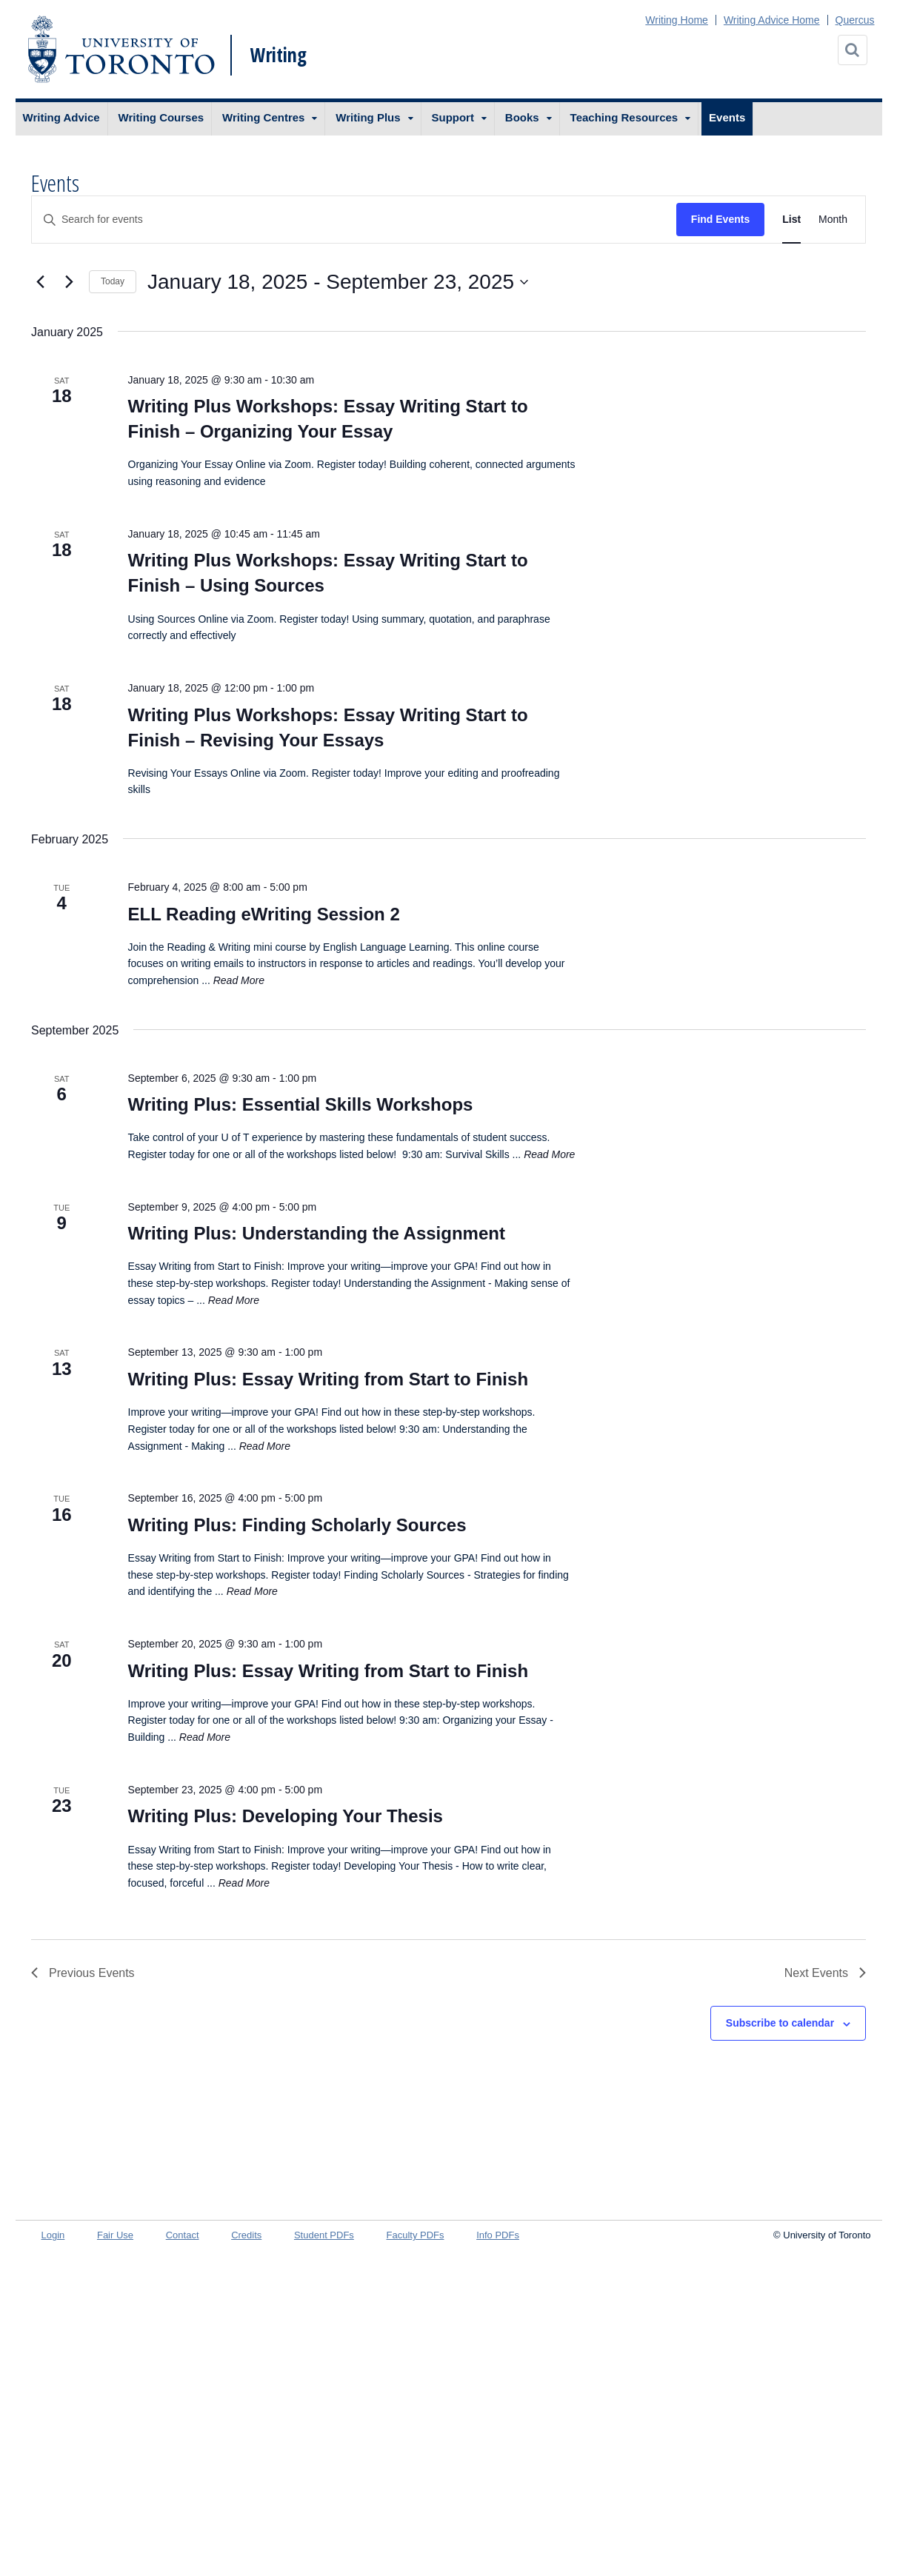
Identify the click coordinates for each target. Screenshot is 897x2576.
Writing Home (676, 20)
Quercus (855, 20)
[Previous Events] (40, 282)
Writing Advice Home (772, 20)
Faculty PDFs (415, 2235)
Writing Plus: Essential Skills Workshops (300, 1104)
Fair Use (115, 2235)
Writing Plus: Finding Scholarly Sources (297, 1525)
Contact (182, 2235)
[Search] (852, 50)
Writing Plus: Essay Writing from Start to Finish (328, 1379)
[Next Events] (69, 282)
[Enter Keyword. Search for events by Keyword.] (354, 219)
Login (53, 2235)
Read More (238, 980)
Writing (278, 54)
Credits (246, 2235)
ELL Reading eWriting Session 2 (264, 914)
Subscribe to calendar (780, 2023)
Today (112, 281)
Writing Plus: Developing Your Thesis (285, 1816)
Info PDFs (497, 2235)
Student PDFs (324, 2235)
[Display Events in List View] (791, 219)
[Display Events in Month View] (832, 219)
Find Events (720, 219)
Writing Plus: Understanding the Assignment (316, 1233)
